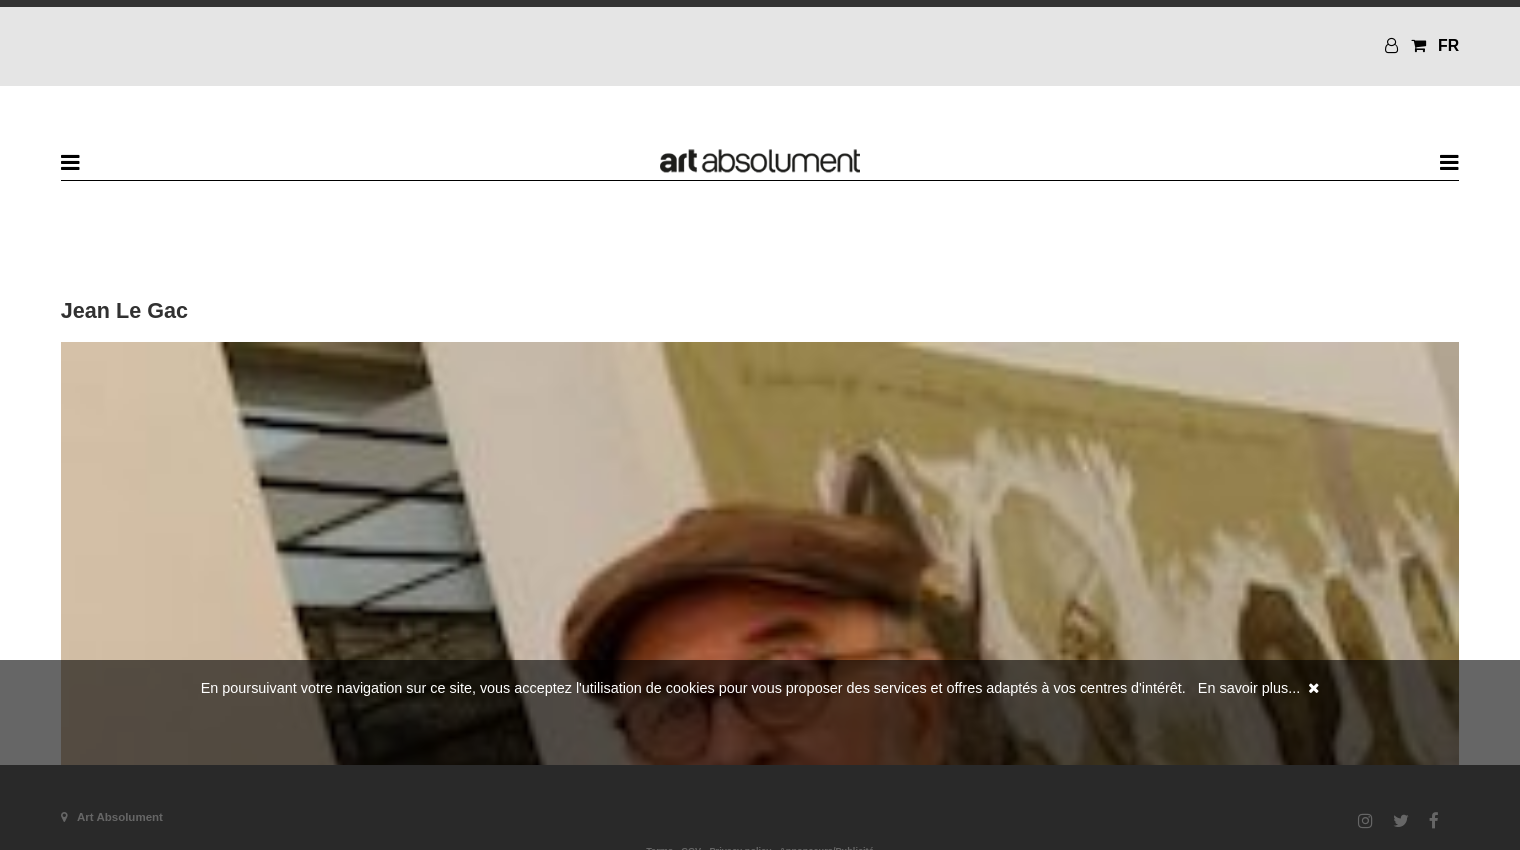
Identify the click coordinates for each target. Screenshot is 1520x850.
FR (1448, 45)
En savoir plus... (1249, 688)
